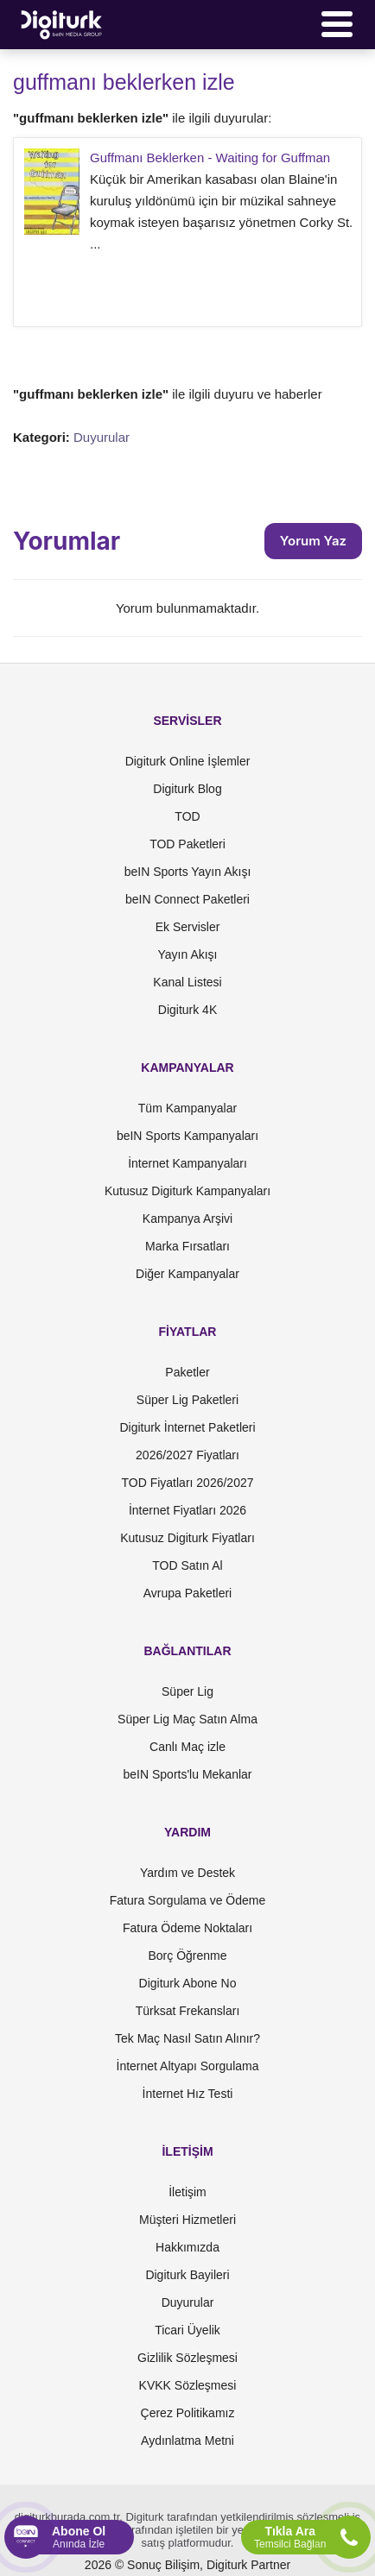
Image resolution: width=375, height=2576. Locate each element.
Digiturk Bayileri (187, 2275)
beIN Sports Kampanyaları (187, 1136)
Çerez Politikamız (188, 2413)
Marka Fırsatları (187, 1246)
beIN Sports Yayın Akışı (187, 872)
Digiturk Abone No (188, 1983)
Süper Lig (187, 1691)
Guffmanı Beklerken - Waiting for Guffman (210, 157)
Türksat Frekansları (188, 2011)
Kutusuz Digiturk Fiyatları (187, 1538)
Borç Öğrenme (187, 1955)
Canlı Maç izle (187, 1747)
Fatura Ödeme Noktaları (187, 1928)
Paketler (187, 1372)
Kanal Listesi (187, 982)
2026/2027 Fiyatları (187, 1455)
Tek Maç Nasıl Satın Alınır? (187, 2038)
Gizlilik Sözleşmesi (187, 2358)
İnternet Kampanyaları (187, 1163)
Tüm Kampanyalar (187, 1108)
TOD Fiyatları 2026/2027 (187, 1483)
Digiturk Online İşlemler (188, 761)
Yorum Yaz (313, 540)
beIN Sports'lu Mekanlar (188, 1774)
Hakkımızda (187, 2247)
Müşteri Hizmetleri (187, 2219)
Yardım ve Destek (187, 1873)
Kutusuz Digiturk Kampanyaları (187, 1191)
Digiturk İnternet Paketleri (187, 1427)
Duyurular (101, 437)
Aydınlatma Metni (187, 2440)
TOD (187, 816)
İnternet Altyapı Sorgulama (188, 2066)
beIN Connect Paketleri (187, 899)
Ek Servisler (188, 927)
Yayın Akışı (188, 954)
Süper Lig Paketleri (187, 1400)
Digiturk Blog (187, 789)
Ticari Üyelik (187, 2330)
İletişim (187, 2192)
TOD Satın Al (187, 1565)
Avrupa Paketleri (187, 1593)
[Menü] (337, 24)
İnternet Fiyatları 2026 (187, 1510)
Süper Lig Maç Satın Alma (187, 1719)
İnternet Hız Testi (188, 2093)
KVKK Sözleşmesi (188, 2385)
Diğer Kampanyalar (187, 1274)
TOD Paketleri (187, 844)
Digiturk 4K (187, 1010)
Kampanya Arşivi (187, 1218)
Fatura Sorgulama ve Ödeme (188, 1900)
